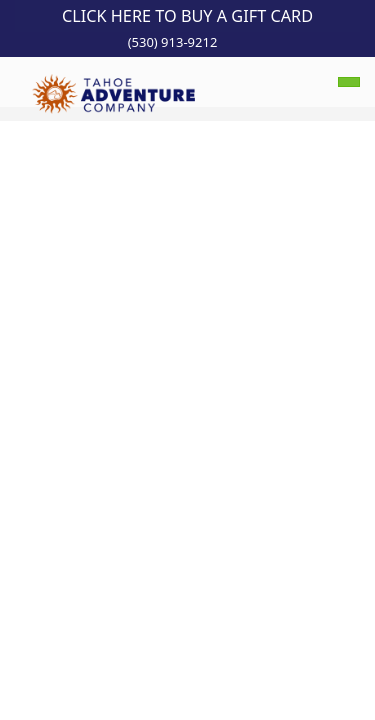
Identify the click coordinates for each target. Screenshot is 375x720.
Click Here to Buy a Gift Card (187, 16)
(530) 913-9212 (173, 42)
